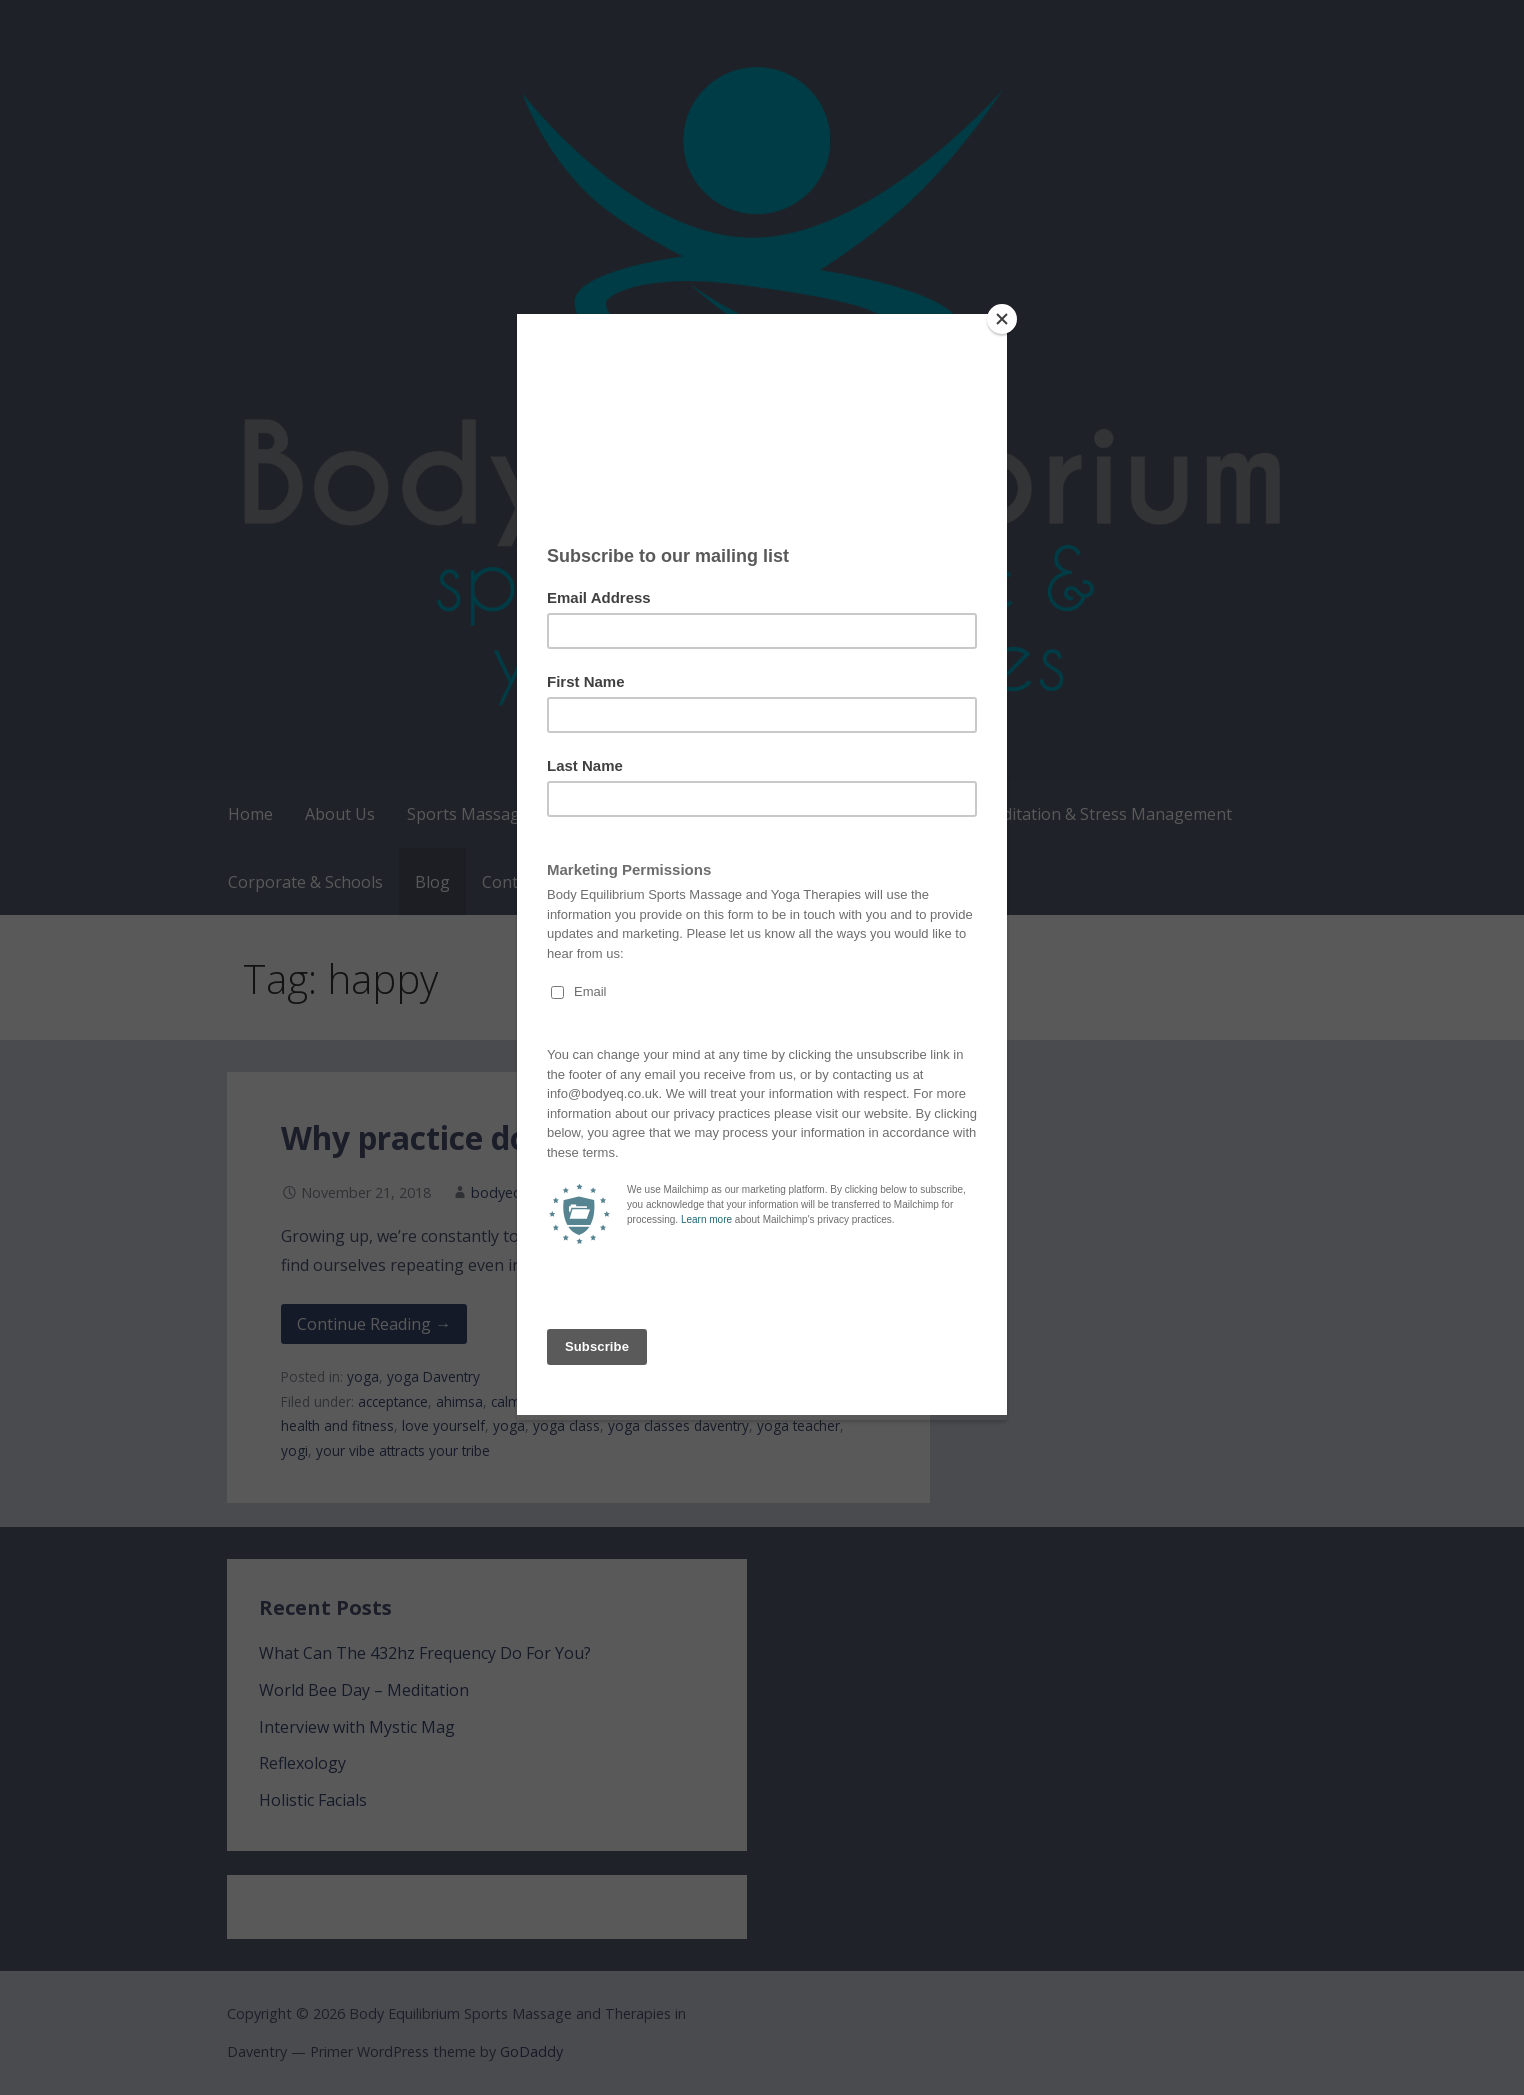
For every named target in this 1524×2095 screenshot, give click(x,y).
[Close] (1002, 319)
